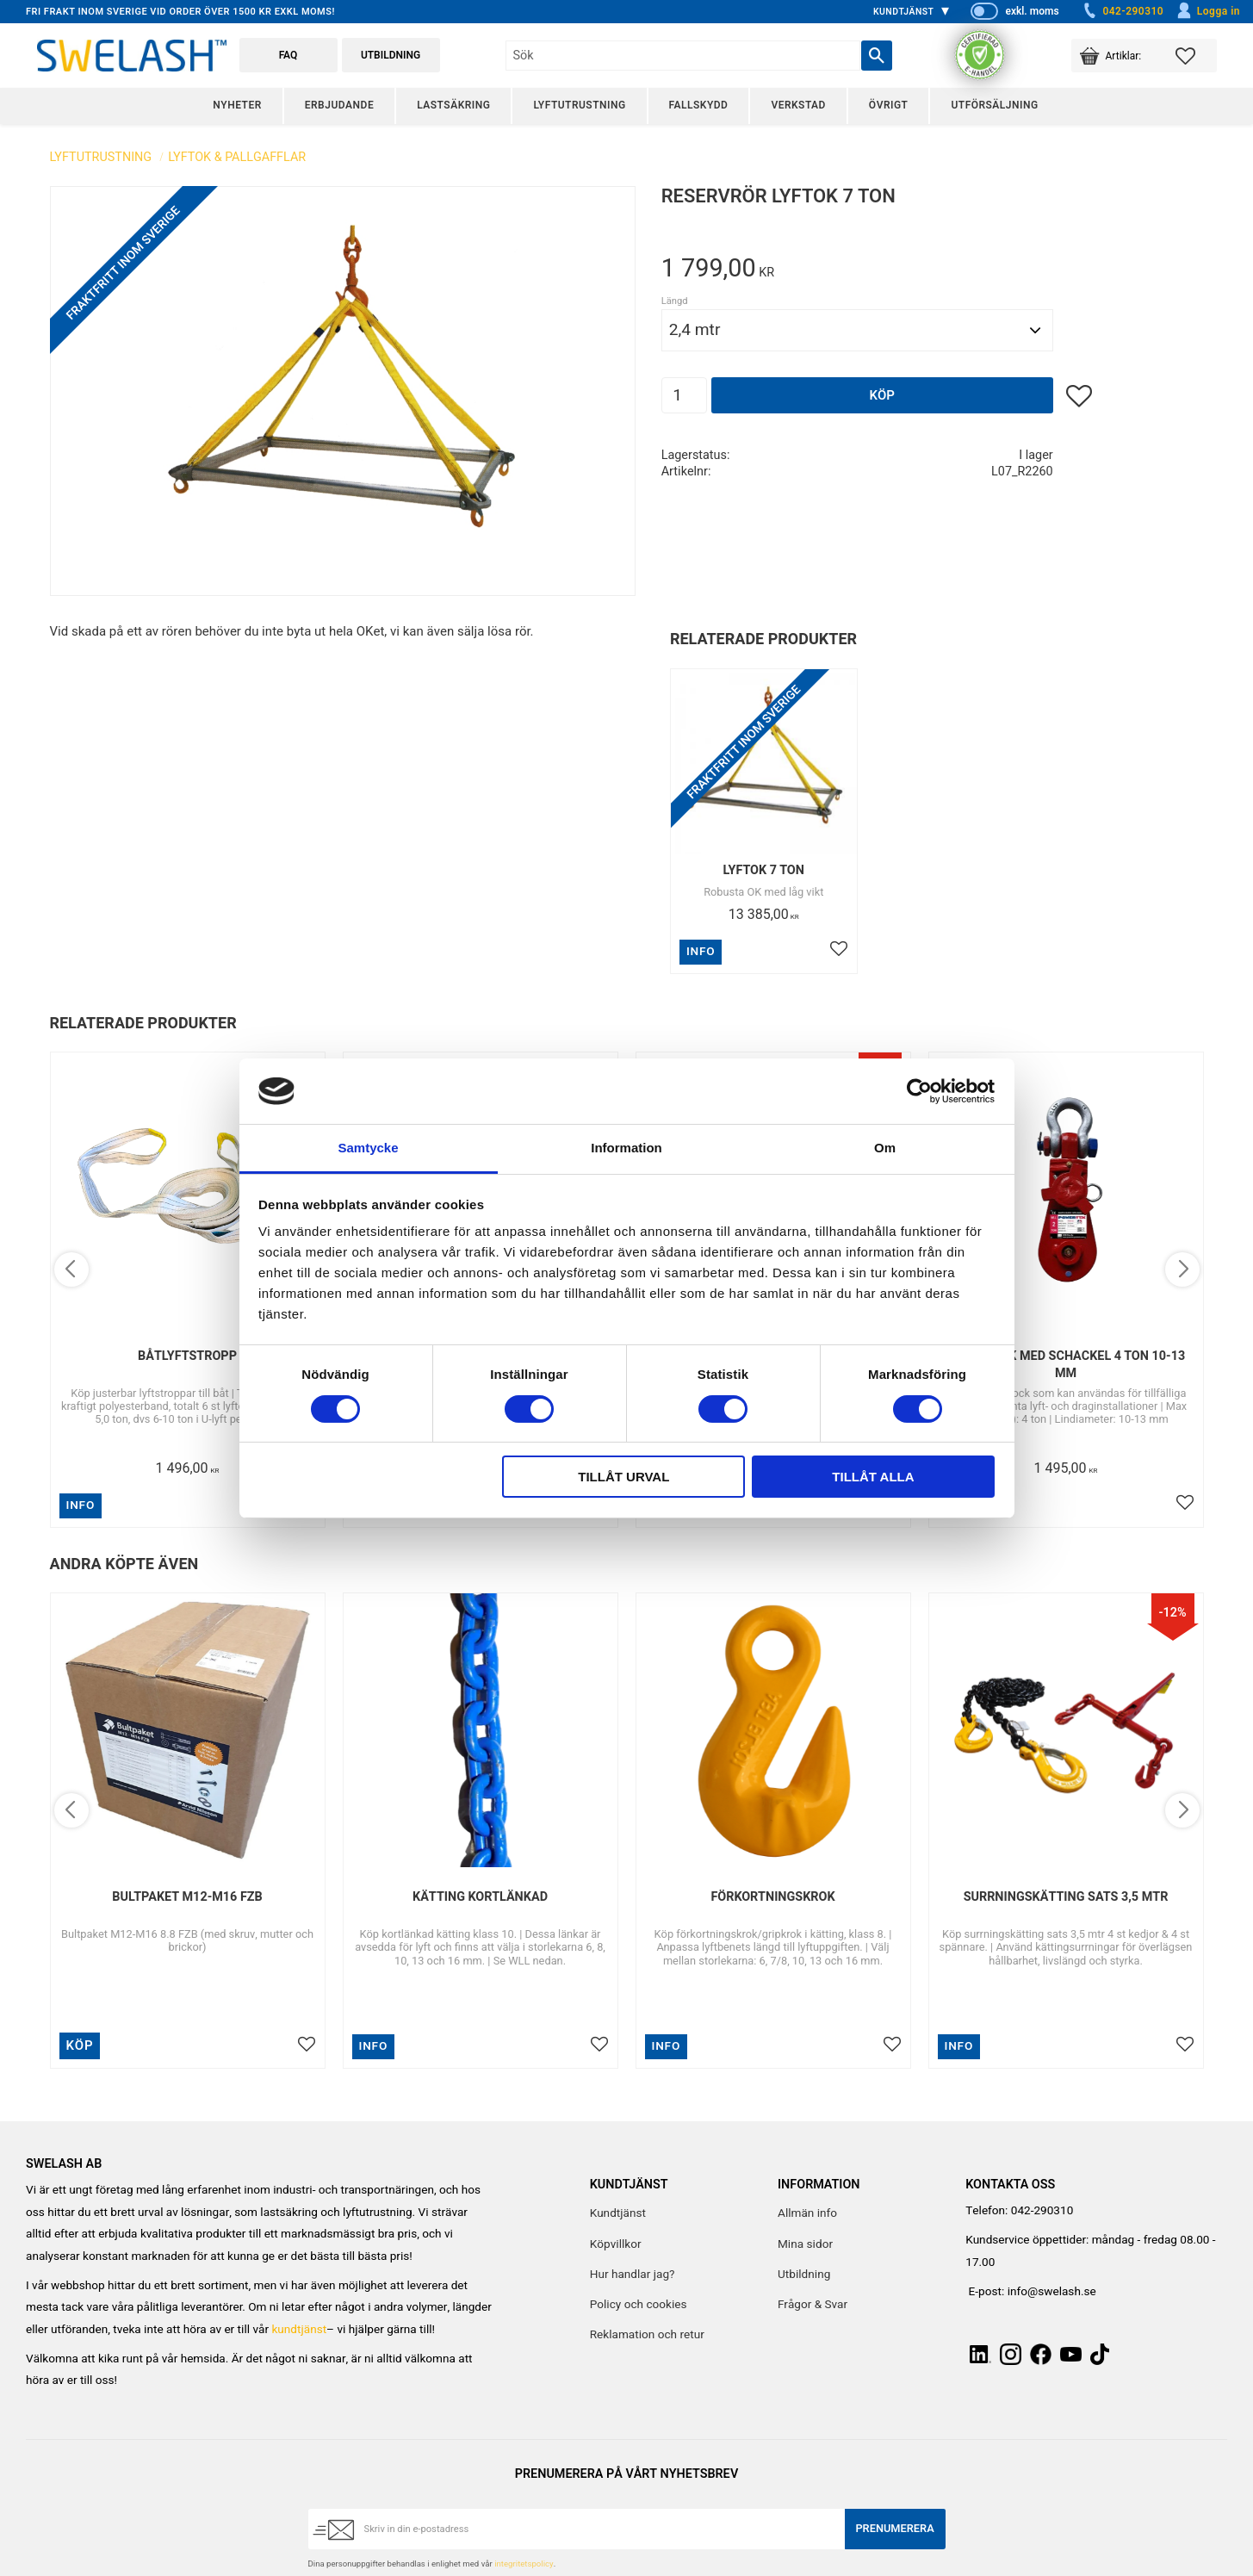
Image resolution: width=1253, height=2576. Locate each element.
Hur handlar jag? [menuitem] (632, 2274)
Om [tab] (885, 1147)
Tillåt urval (623, 1476)
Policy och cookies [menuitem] (638, 2304)
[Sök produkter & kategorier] (683, 55)
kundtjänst (298, 2329)
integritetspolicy (523, 2564)
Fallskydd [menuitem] (699, 105)
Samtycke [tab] (368, 1147)
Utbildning (390, 55)
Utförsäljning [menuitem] (994, 105)
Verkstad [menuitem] (798, 105)
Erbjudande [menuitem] (339, 105)
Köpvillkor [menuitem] (616, 2244)
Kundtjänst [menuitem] (903, 11)
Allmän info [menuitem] (807, 2213)
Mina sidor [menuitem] (805, 2244)
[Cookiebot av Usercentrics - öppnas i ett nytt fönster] (919, 1091)
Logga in (1207, 11)
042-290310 (1122, 11)
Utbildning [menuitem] (804, 2274)
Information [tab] (626, 1147)
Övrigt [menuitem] (889, 105)
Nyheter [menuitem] (237, 105)
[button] (1195, 55)
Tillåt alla (873, 1476)
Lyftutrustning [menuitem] (579, 105)
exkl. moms (1031, 11)
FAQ (288, 55)
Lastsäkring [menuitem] (453, 105)
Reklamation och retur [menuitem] (647, 2334)
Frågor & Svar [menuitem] (812, 2304)
